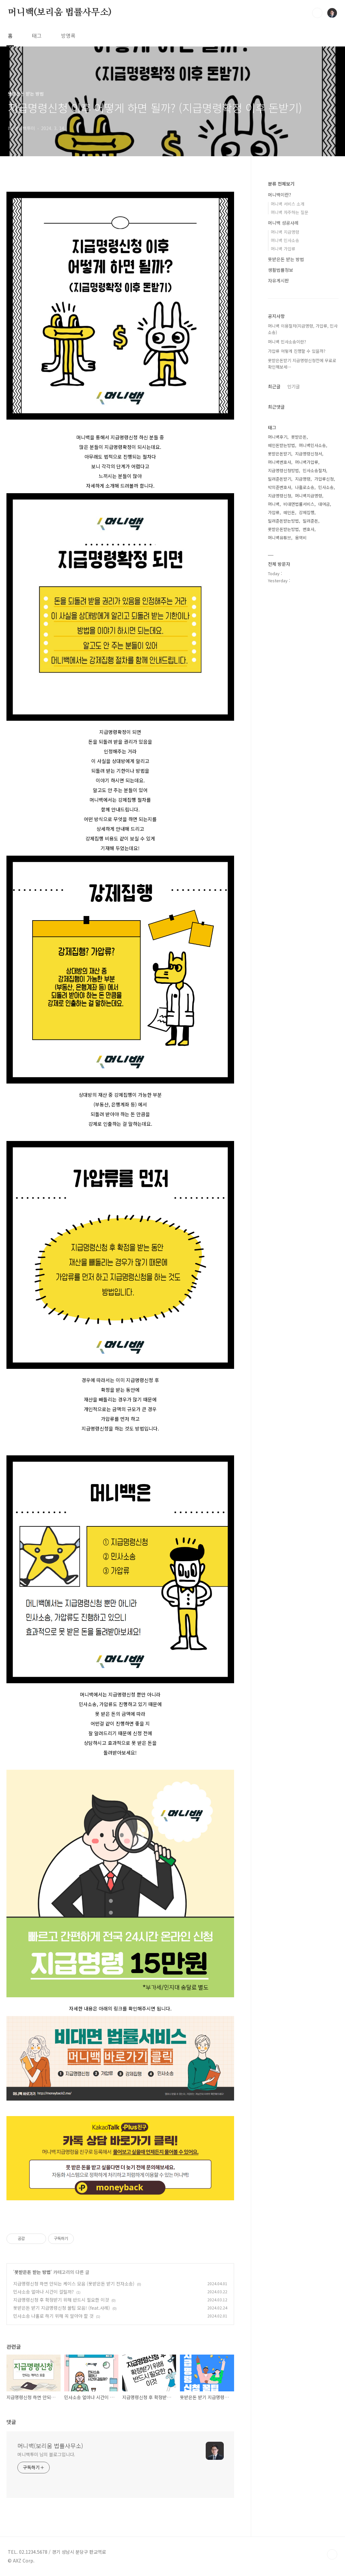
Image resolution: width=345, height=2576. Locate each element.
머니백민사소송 (312, 445)
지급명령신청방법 (283, 470)
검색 (317, 13)
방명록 (68, 35)
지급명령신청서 (308, 454)
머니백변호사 (279, 462)
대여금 (324, 504)
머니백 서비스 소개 (287, 204)
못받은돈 (299, 437)
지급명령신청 (279, 496)
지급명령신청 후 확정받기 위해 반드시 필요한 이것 (61, 2299)
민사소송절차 (314, 470)
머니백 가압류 (283, 249)
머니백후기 (277, 437)
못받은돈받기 (279, 454)
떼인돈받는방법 (281, 445)
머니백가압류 (306, 462)
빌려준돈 (310, 521)
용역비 (301, 538)
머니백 (274, 504)
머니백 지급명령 (285, 232)
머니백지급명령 (308, 496)
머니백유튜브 (279, 538)
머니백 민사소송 (285, 240)
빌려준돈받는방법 (283, 521)
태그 (37, 35)
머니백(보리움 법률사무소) (60, 12)
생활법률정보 (280, 270)
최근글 (274, 386)
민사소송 (326, 487)
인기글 (293, 386)
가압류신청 (324, 479)
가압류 (274, 512)
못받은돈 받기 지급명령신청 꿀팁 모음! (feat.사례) (61, 2308)
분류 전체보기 (281, 183)
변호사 (308, 529)
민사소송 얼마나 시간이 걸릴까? (43, 2291)
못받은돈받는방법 (283, 529)
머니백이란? (279, 194)
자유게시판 (278, 280)
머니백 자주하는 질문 (289, 212)
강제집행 (306, 512)
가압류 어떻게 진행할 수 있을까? (296, 351)
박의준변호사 (279, 487)
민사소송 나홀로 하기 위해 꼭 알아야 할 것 (53, 2316)
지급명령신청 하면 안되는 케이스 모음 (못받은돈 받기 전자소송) (73, 2283)
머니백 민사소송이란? (287, 342)
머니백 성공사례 (283, 222)
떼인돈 (289, 512)
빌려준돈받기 (279, 479)
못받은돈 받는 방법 (33, 2272)
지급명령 (302, 479)
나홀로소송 (304, 487)
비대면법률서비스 (298, 504)
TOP (332, 2554)
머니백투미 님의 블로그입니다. (46, 2454)
